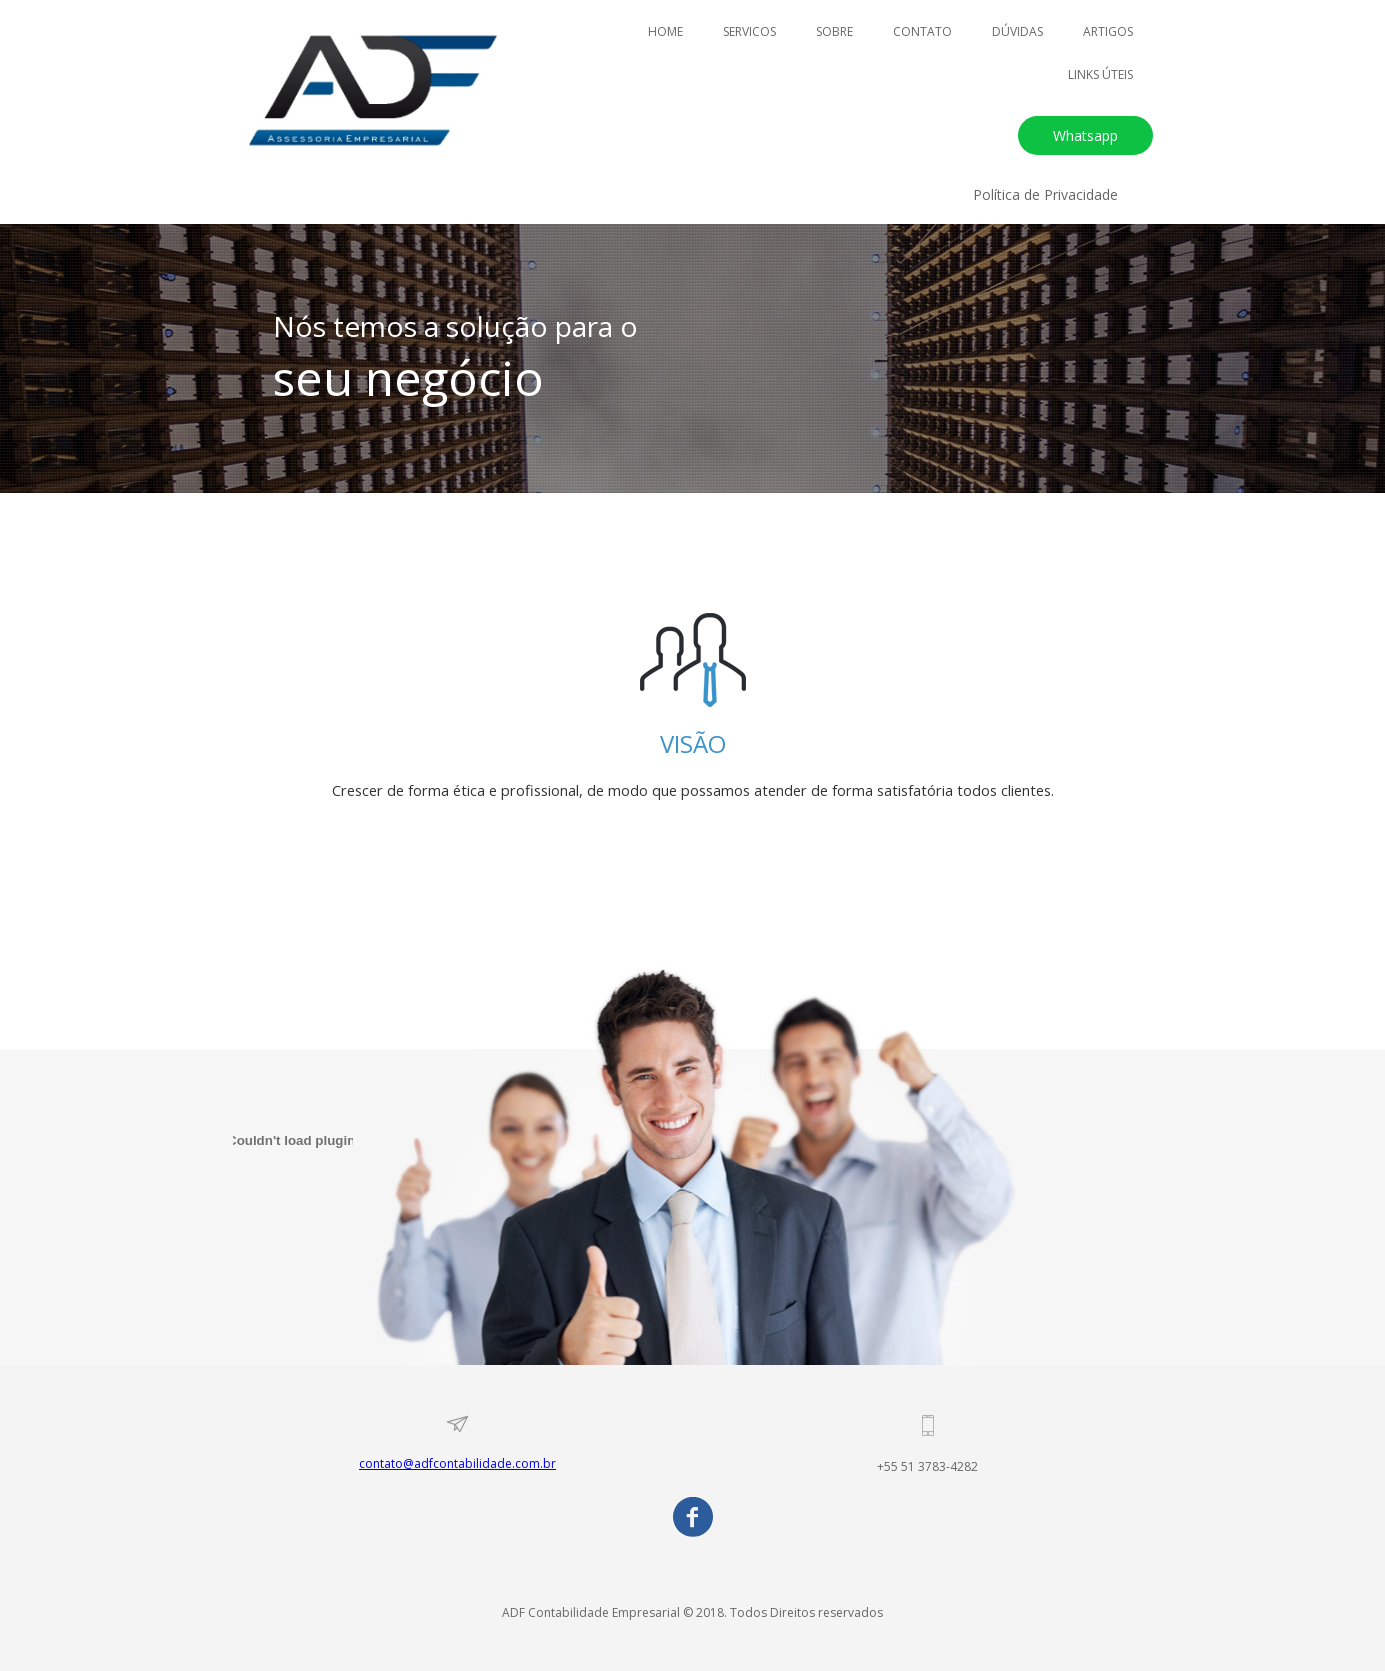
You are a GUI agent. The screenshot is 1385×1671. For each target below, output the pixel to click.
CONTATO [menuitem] (922, 31)
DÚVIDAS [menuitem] (1017, 31)
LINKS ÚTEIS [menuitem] (1100, 74)
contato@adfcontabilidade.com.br (457, 1463)
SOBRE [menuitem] (834, 31)
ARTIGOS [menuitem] (1108, 31)
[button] (1085, 135)
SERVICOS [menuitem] (749, 31)
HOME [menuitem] (665, 31)
